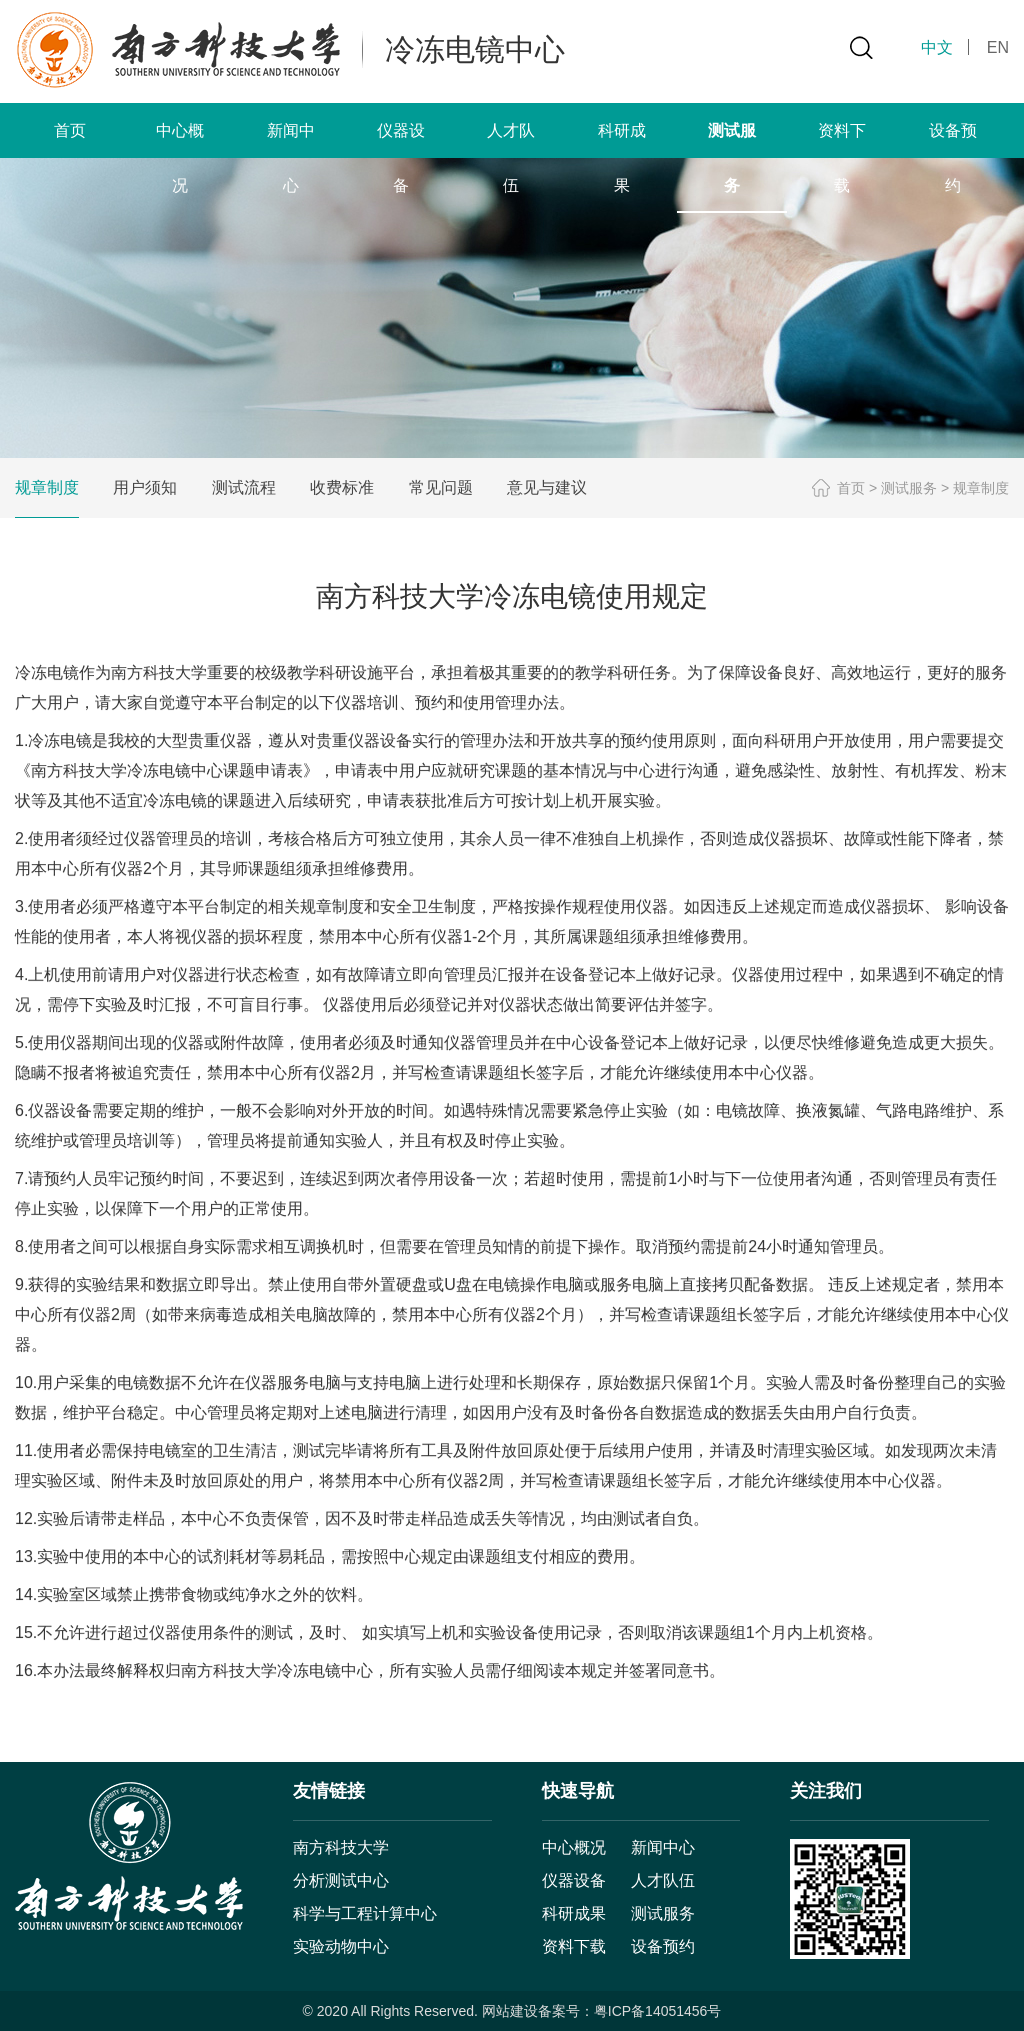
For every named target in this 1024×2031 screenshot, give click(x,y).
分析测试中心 (341, 1880)
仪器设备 (574, 1880)
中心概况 (574, 1847)
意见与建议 (547, 487)
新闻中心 (663, 1847)
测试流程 (244, 487)
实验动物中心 (341, 1946)
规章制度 (47, 487)
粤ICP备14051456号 (658, 2011)
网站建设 (510, 2011)
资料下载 (574, 1946)
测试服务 (909, 488)
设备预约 (663, 1946)
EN (998, 47)
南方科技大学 (341, 1847)
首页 (70, 130)
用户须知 (145, 487)
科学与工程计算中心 (365, 1913)
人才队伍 (663, 1880)
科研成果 (574, 1913)
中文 (937, 47)
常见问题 (441, 487)
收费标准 (342, 487)
